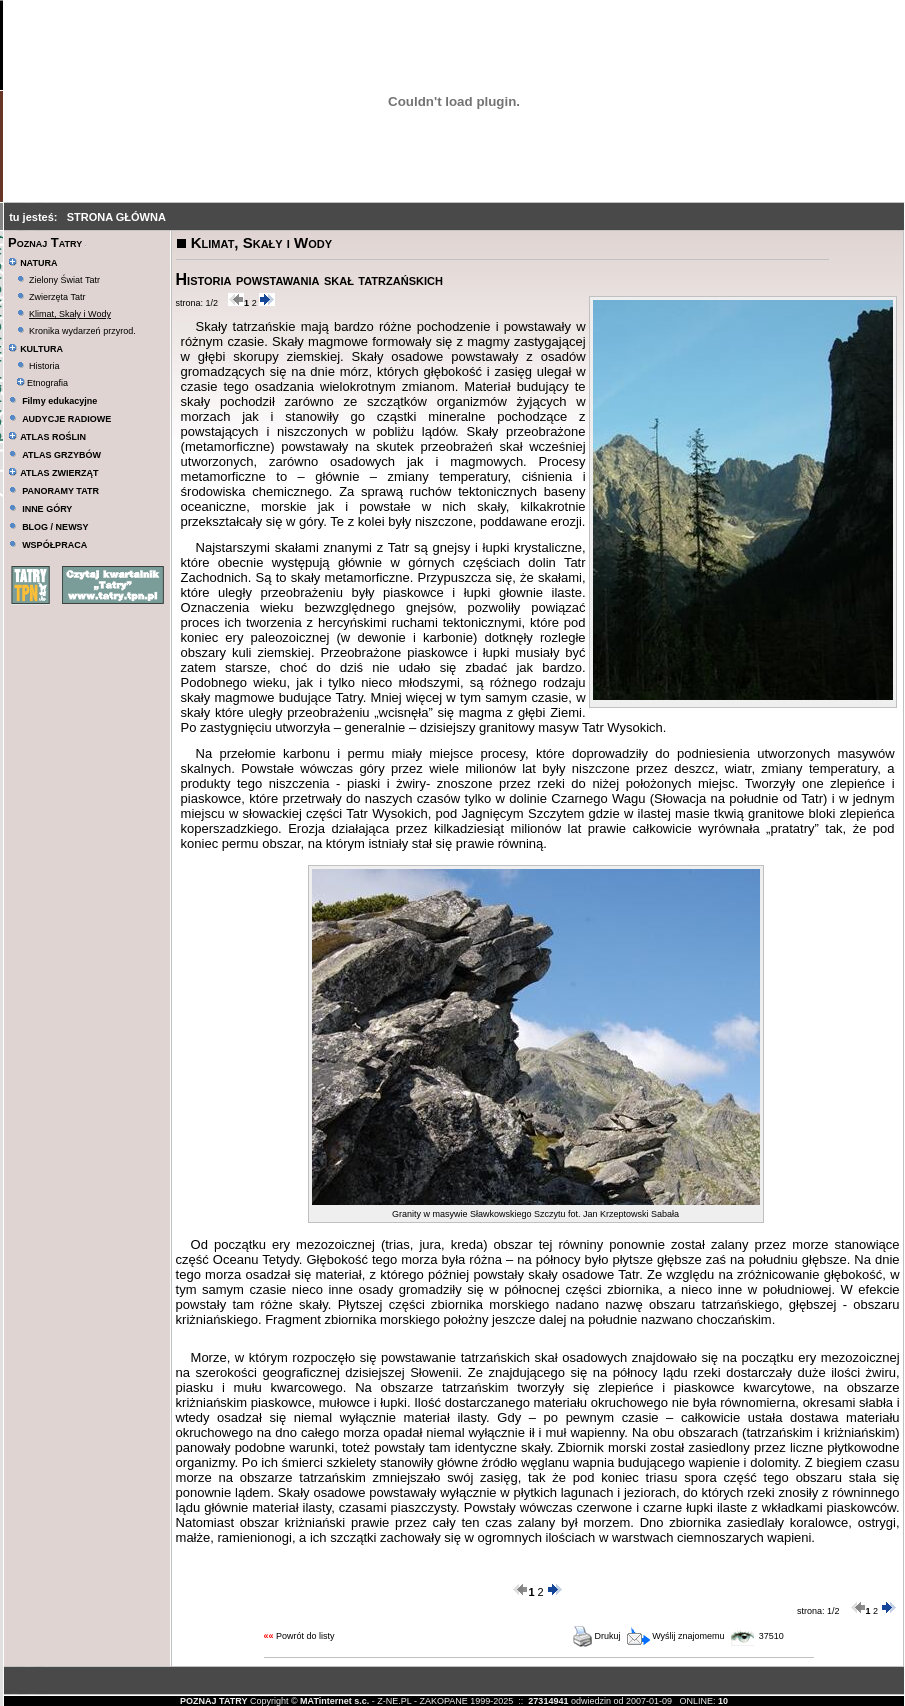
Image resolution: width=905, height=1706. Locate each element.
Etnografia (42, 383)
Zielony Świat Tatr (64, 280)
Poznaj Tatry (45, 242)
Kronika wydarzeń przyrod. (82, 331)
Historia (44, 366)
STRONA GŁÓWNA (116, 217)
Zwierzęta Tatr (57, 297)
